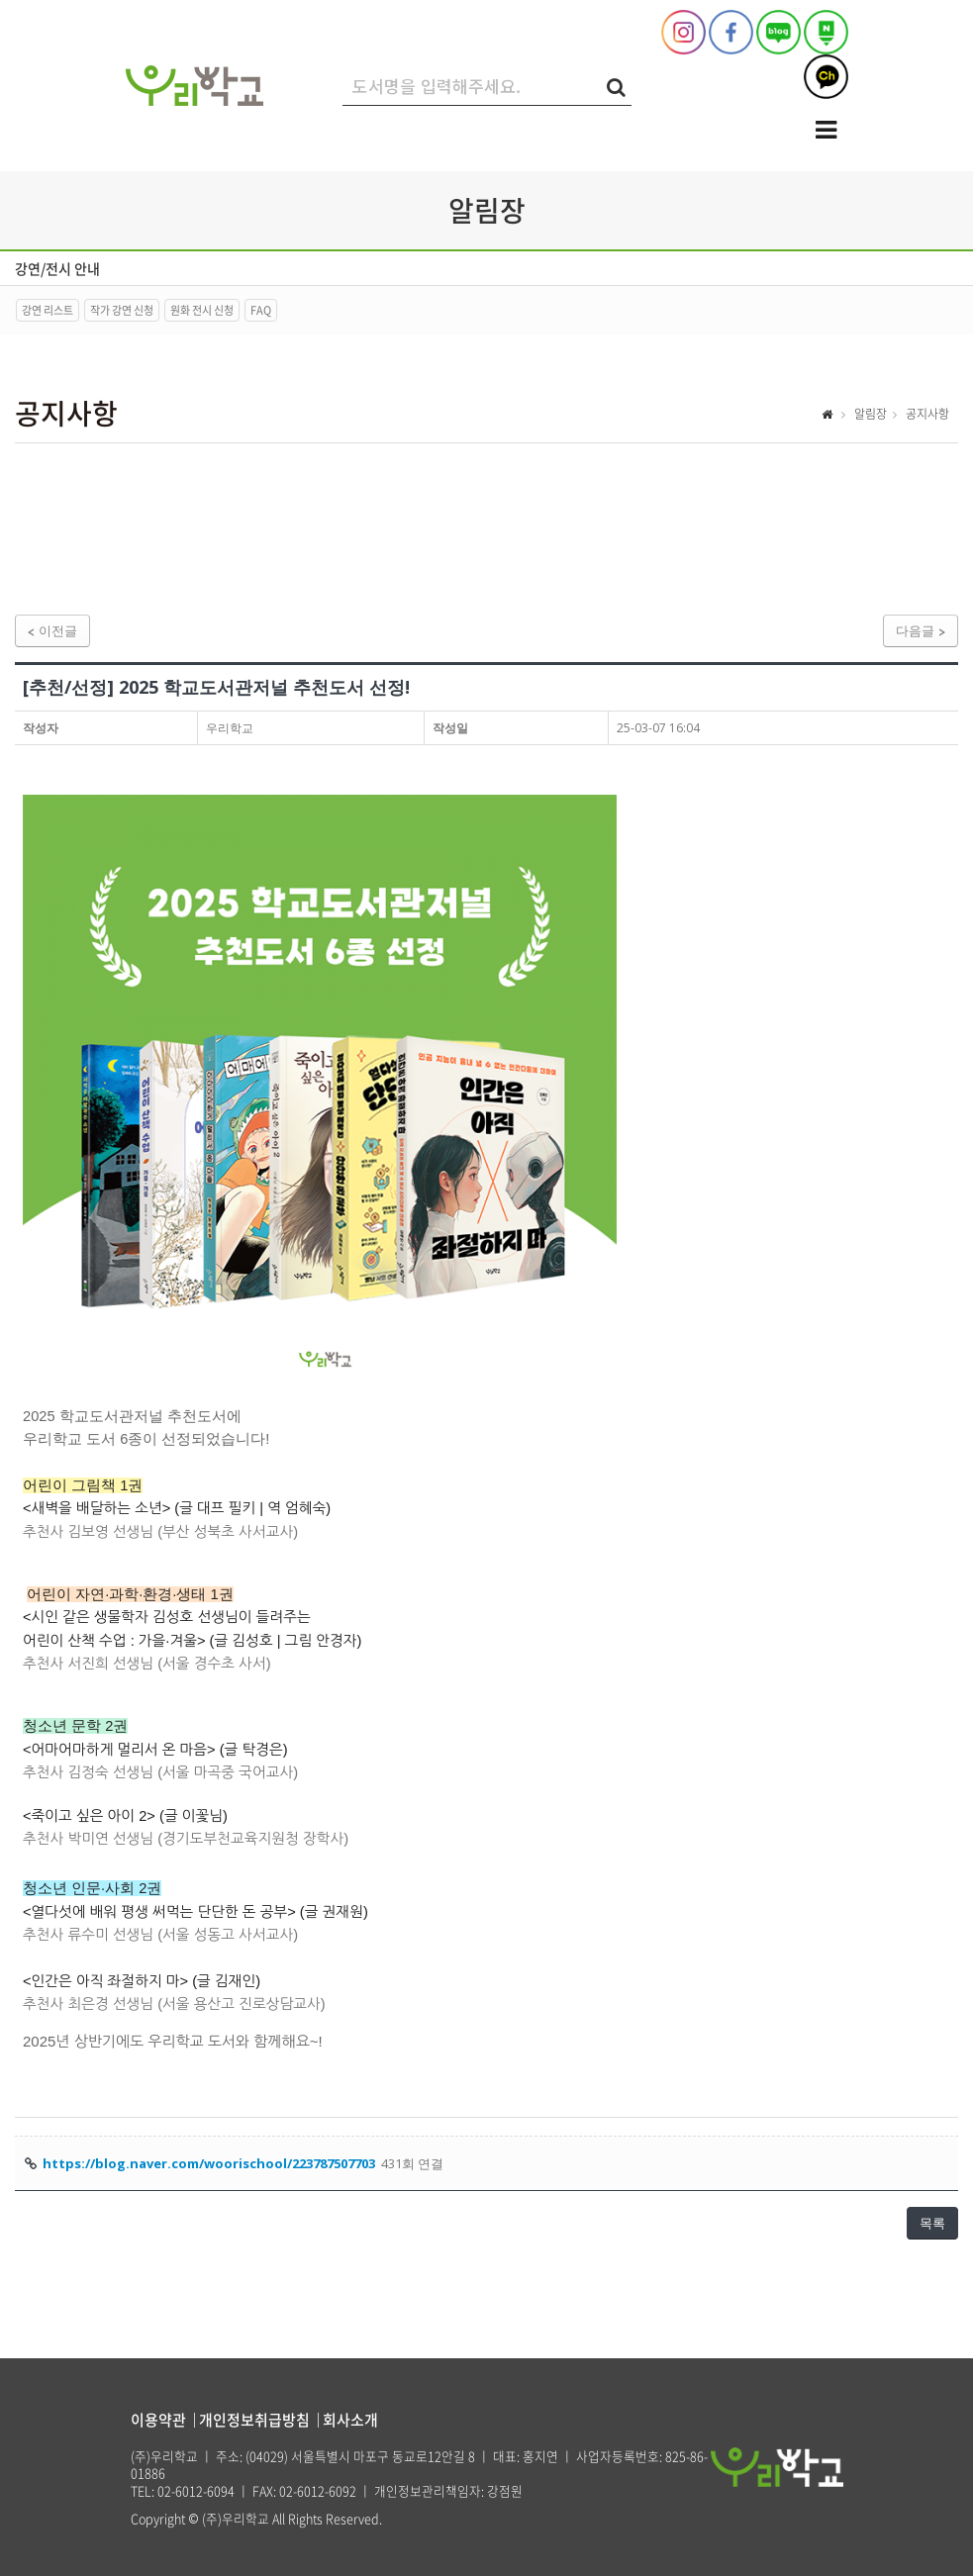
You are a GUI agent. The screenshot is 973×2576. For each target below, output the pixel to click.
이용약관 (158, 2420)
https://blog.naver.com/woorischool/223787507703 (209, 2163)
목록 (932, 2223)
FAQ (260, 310)
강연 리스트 (47, 310)
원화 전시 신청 (202, 310)
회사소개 (350, 2420)
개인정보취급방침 (254, 2420)
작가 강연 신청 (121, 310)
